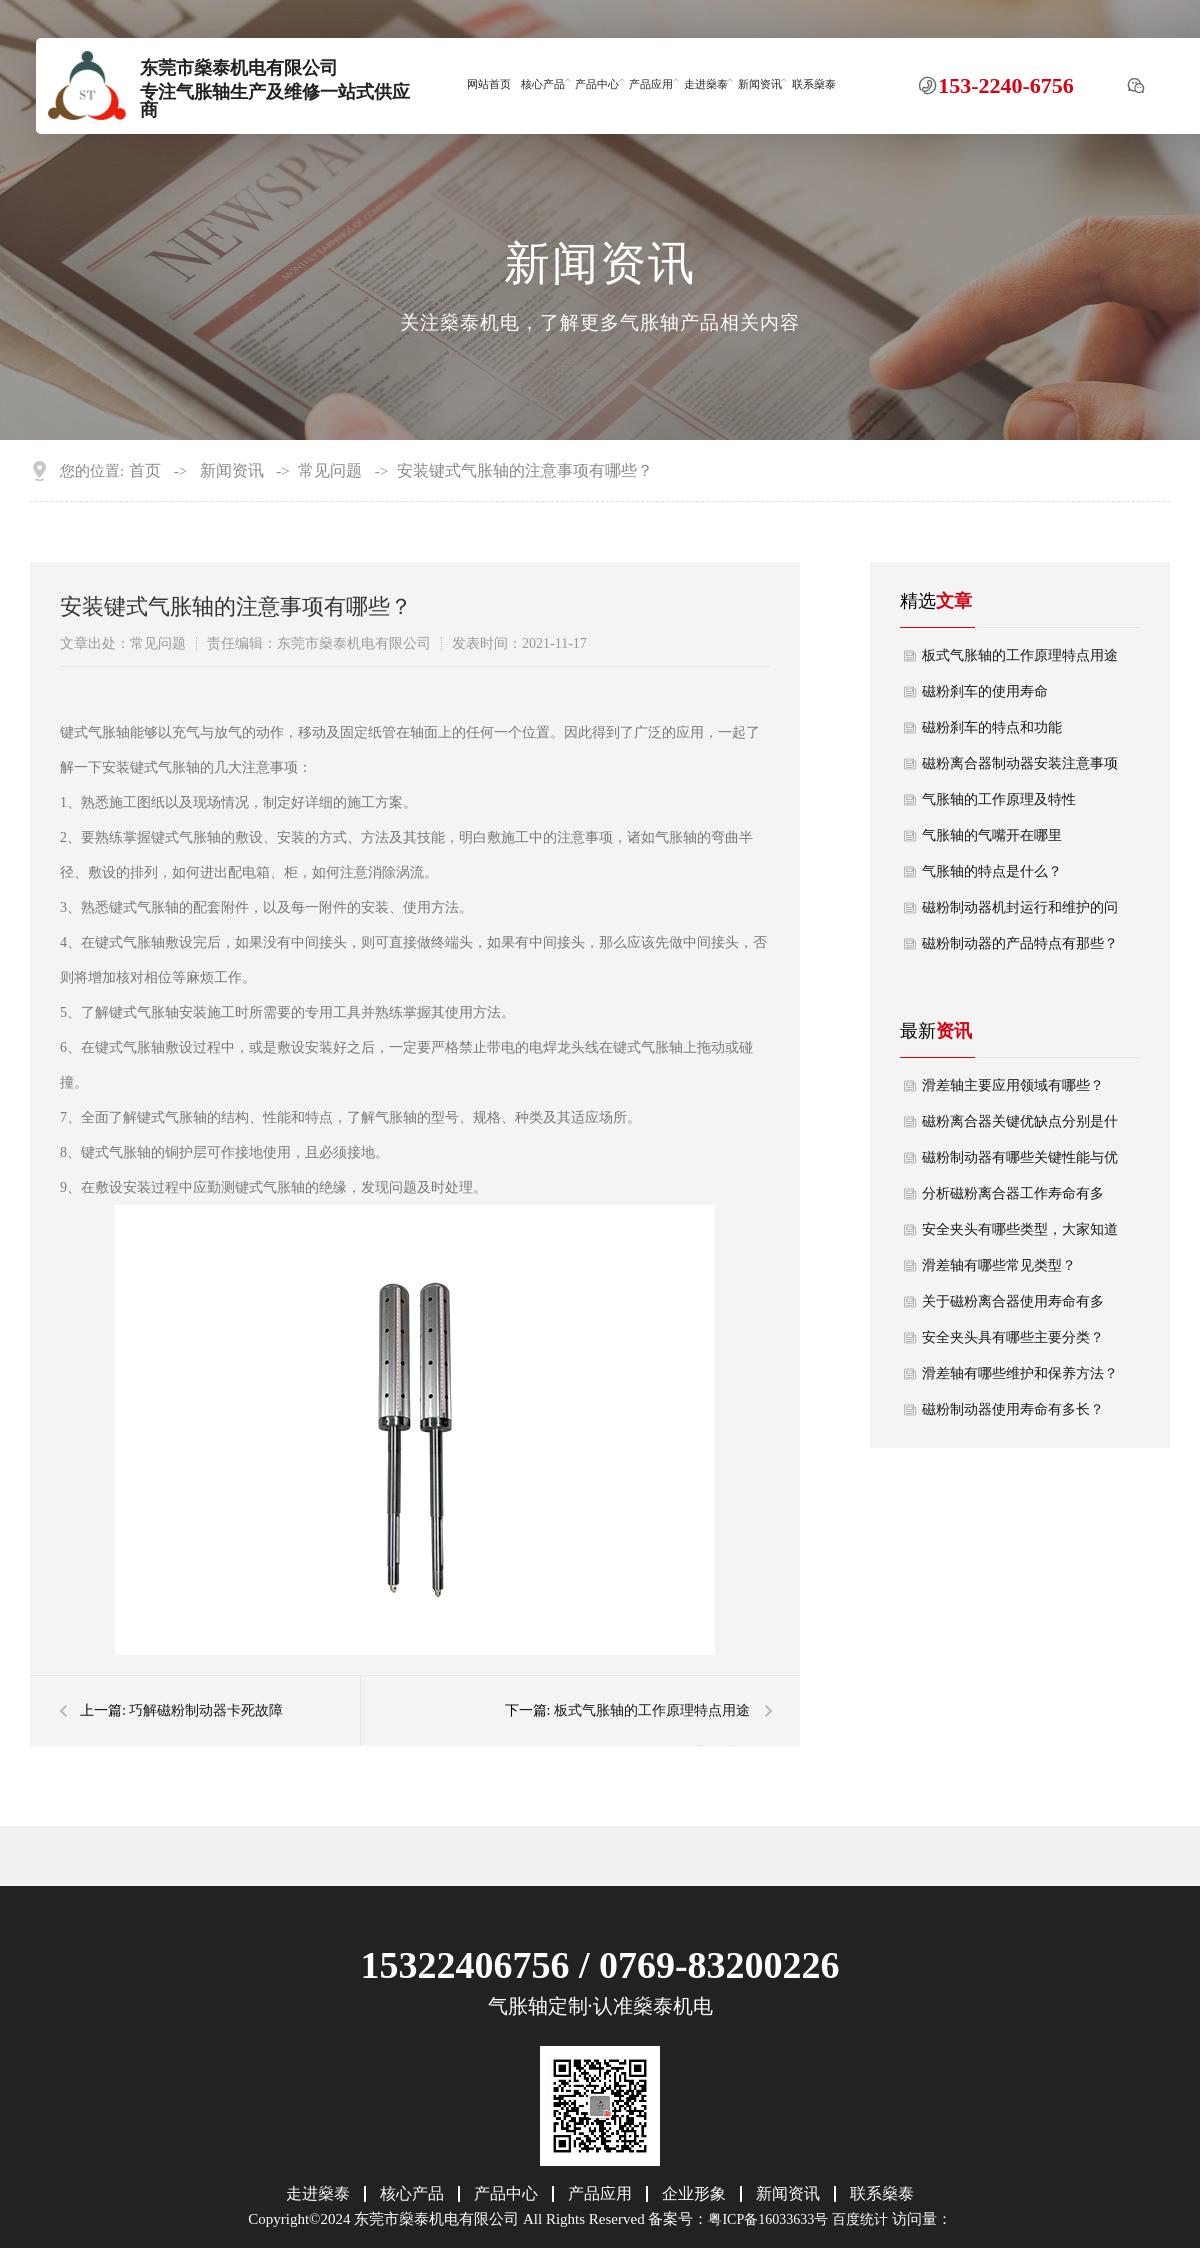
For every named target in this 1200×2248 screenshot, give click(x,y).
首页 (145, 471)
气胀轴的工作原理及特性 (999, 799)
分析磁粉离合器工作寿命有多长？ (1013, 1199)
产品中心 (597, 83)
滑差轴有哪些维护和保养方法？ (1020, 1373)
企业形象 (694, 2194)
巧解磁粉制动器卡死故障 (206, 1710)
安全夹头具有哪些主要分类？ (1013, 1337)
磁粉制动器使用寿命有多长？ (1013, 1409)
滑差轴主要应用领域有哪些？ (1013, 1085)
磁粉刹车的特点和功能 (992, 727)
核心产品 (543, 83)
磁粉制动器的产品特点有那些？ (1020, 943)
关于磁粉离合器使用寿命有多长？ (1013, 1307)
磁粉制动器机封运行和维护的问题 (1020, 913)
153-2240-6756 (1006, 85)
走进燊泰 (706, 83)
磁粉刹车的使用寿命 (985, 691)
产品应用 (651, 83)
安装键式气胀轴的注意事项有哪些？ (525, 471)
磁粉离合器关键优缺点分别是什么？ (1020, 1127)
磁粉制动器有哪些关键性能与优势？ (1020, 1163)
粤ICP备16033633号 (768, 2219)
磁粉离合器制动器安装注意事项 (1020, 763)
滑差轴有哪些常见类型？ (999, 1265)
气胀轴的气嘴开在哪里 (992, 835)
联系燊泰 (814, 83)
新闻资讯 (760, 83)
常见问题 (330, 471)
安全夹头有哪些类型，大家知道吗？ (1020, 1235)
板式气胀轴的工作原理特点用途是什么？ (1020, 661)
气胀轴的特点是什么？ (992, 871)
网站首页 (489, 83)
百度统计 (860, 2219)
